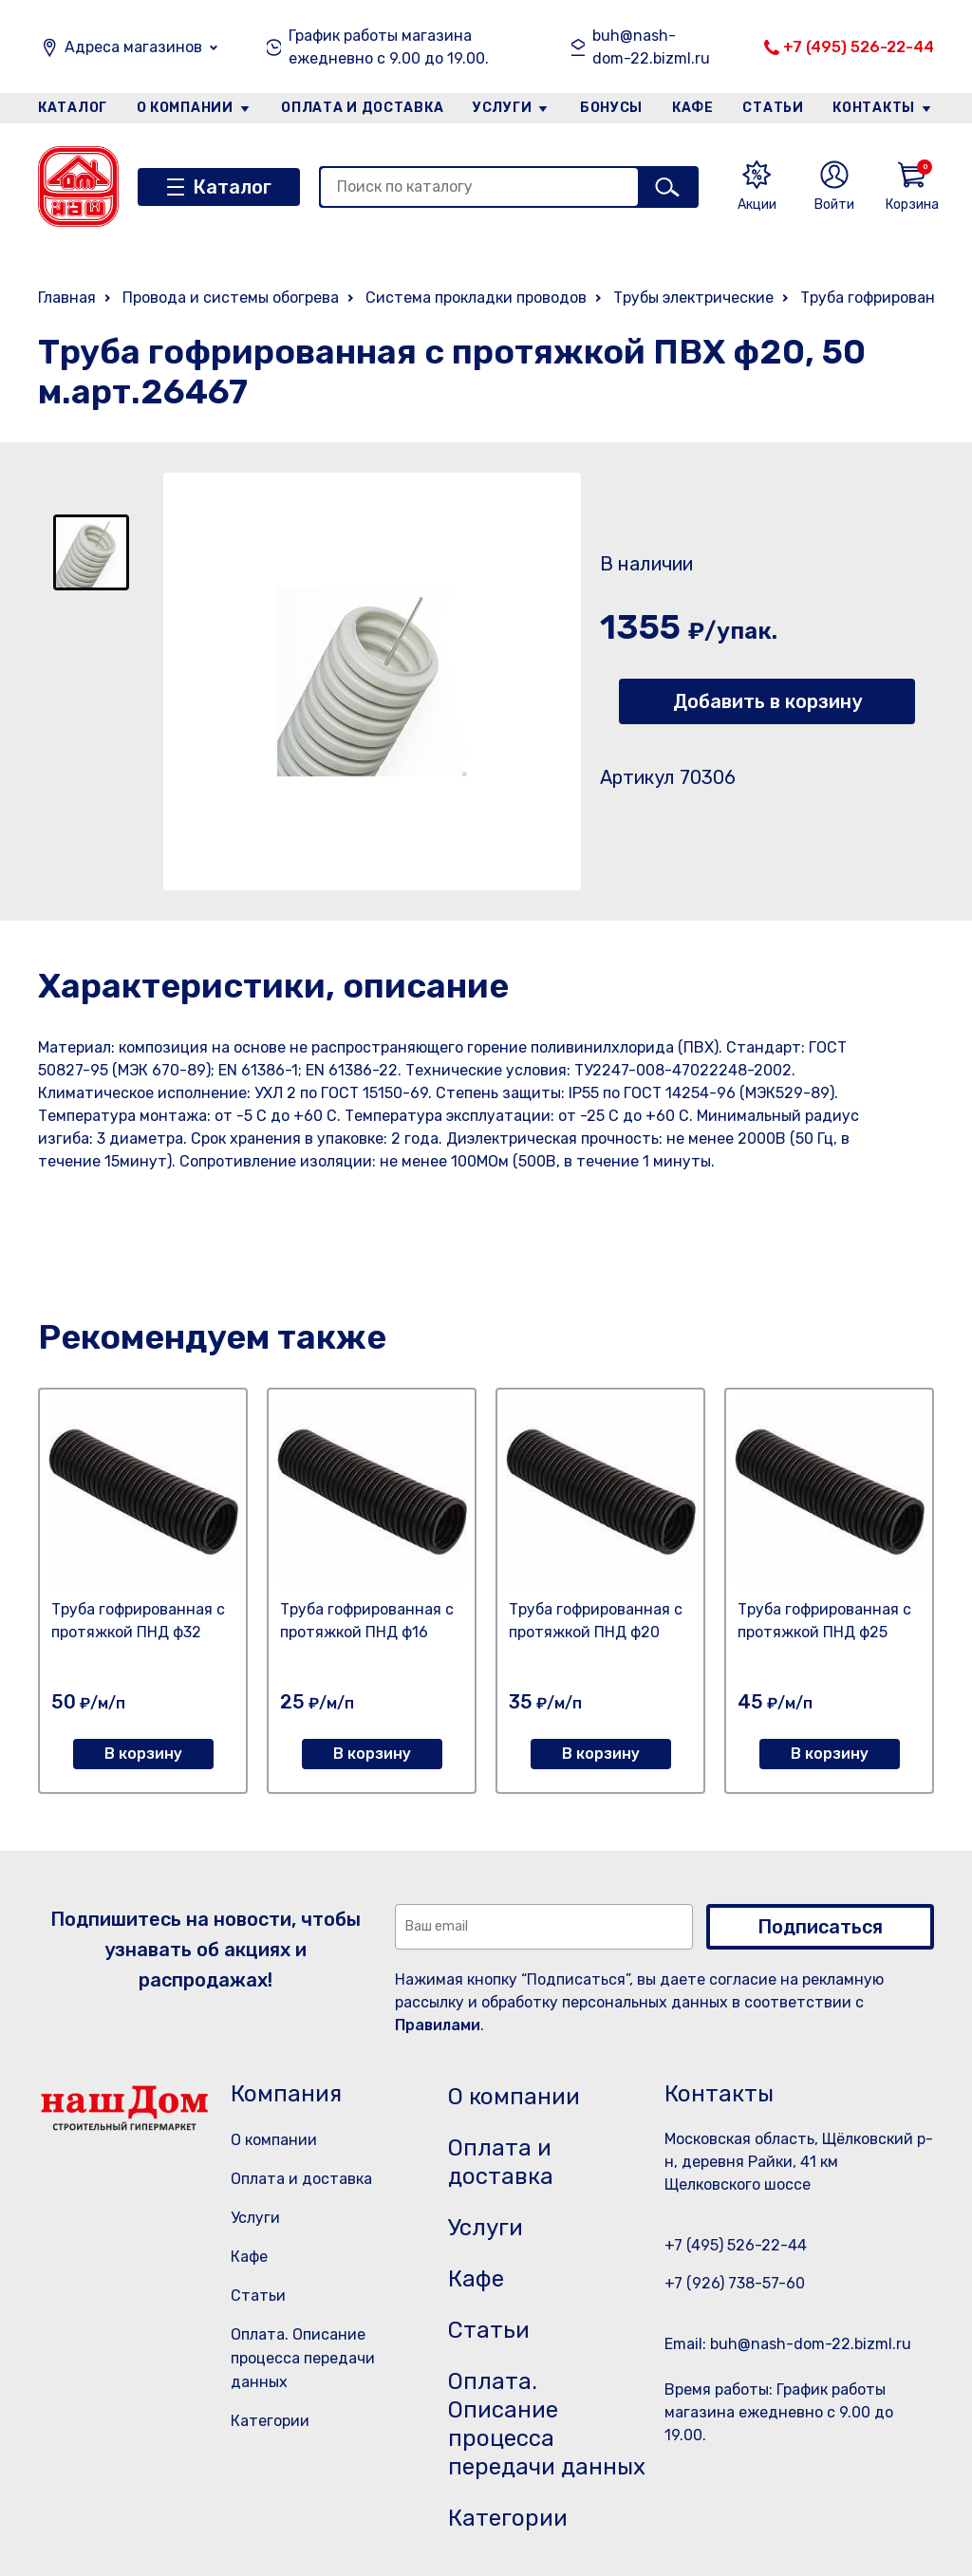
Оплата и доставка (362, 108)
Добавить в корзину (767, 701)
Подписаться (820, 1926)
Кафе (693, 108)
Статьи (772, 108)
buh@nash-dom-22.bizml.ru (651, 47)
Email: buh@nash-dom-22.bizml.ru (787, 2344)
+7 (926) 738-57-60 (734, 2283)
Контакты (873, 108)
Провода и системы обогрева (230, 298)
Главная (67, 298)
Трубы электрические (693, 298)
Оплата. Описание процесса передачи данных (303, 2358)
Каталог (72, 108)
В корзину (143, 1754)
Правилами (437, 2025)
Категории (270, 2421)
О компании (185, 108)
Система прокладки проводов (476, 298)
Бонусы (611, 108)
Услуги (502, 108)
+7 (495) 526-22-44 (858, 47)
